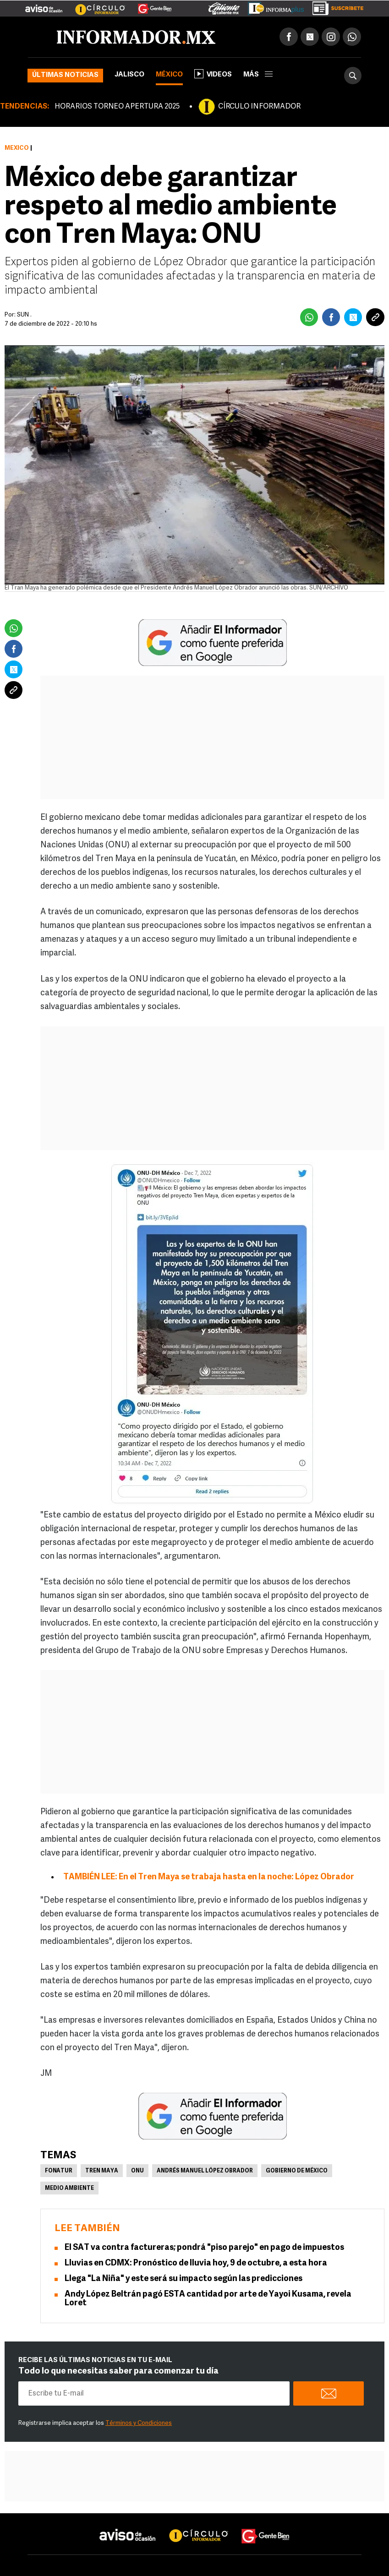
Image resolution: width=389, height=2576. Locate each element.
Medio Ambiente (69, 2188)
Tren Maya (101, 2171)
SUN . (24, 315)
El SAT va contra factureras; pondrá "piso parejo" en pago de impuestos (204, 2247)
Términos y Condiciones (138, 2423)
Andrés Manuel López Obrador (205, 2171)
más (258, 74)
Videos (213, 73)
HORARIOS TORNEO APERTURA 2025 (117, 106)
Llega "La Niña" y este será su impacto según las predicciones (183, 2279)
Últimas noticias (65, 75)
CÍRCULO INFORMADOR (259, 106)
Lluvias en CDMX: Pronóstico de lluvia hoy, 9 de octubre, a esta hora (196, 2263)
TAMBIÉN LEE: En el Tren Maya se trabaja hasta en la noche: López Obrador (208, 1877)
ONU (137, 2171)
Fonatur (58, 2171)
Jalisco (129, 74)
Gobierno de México (297, 2171)
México (169, 74)
